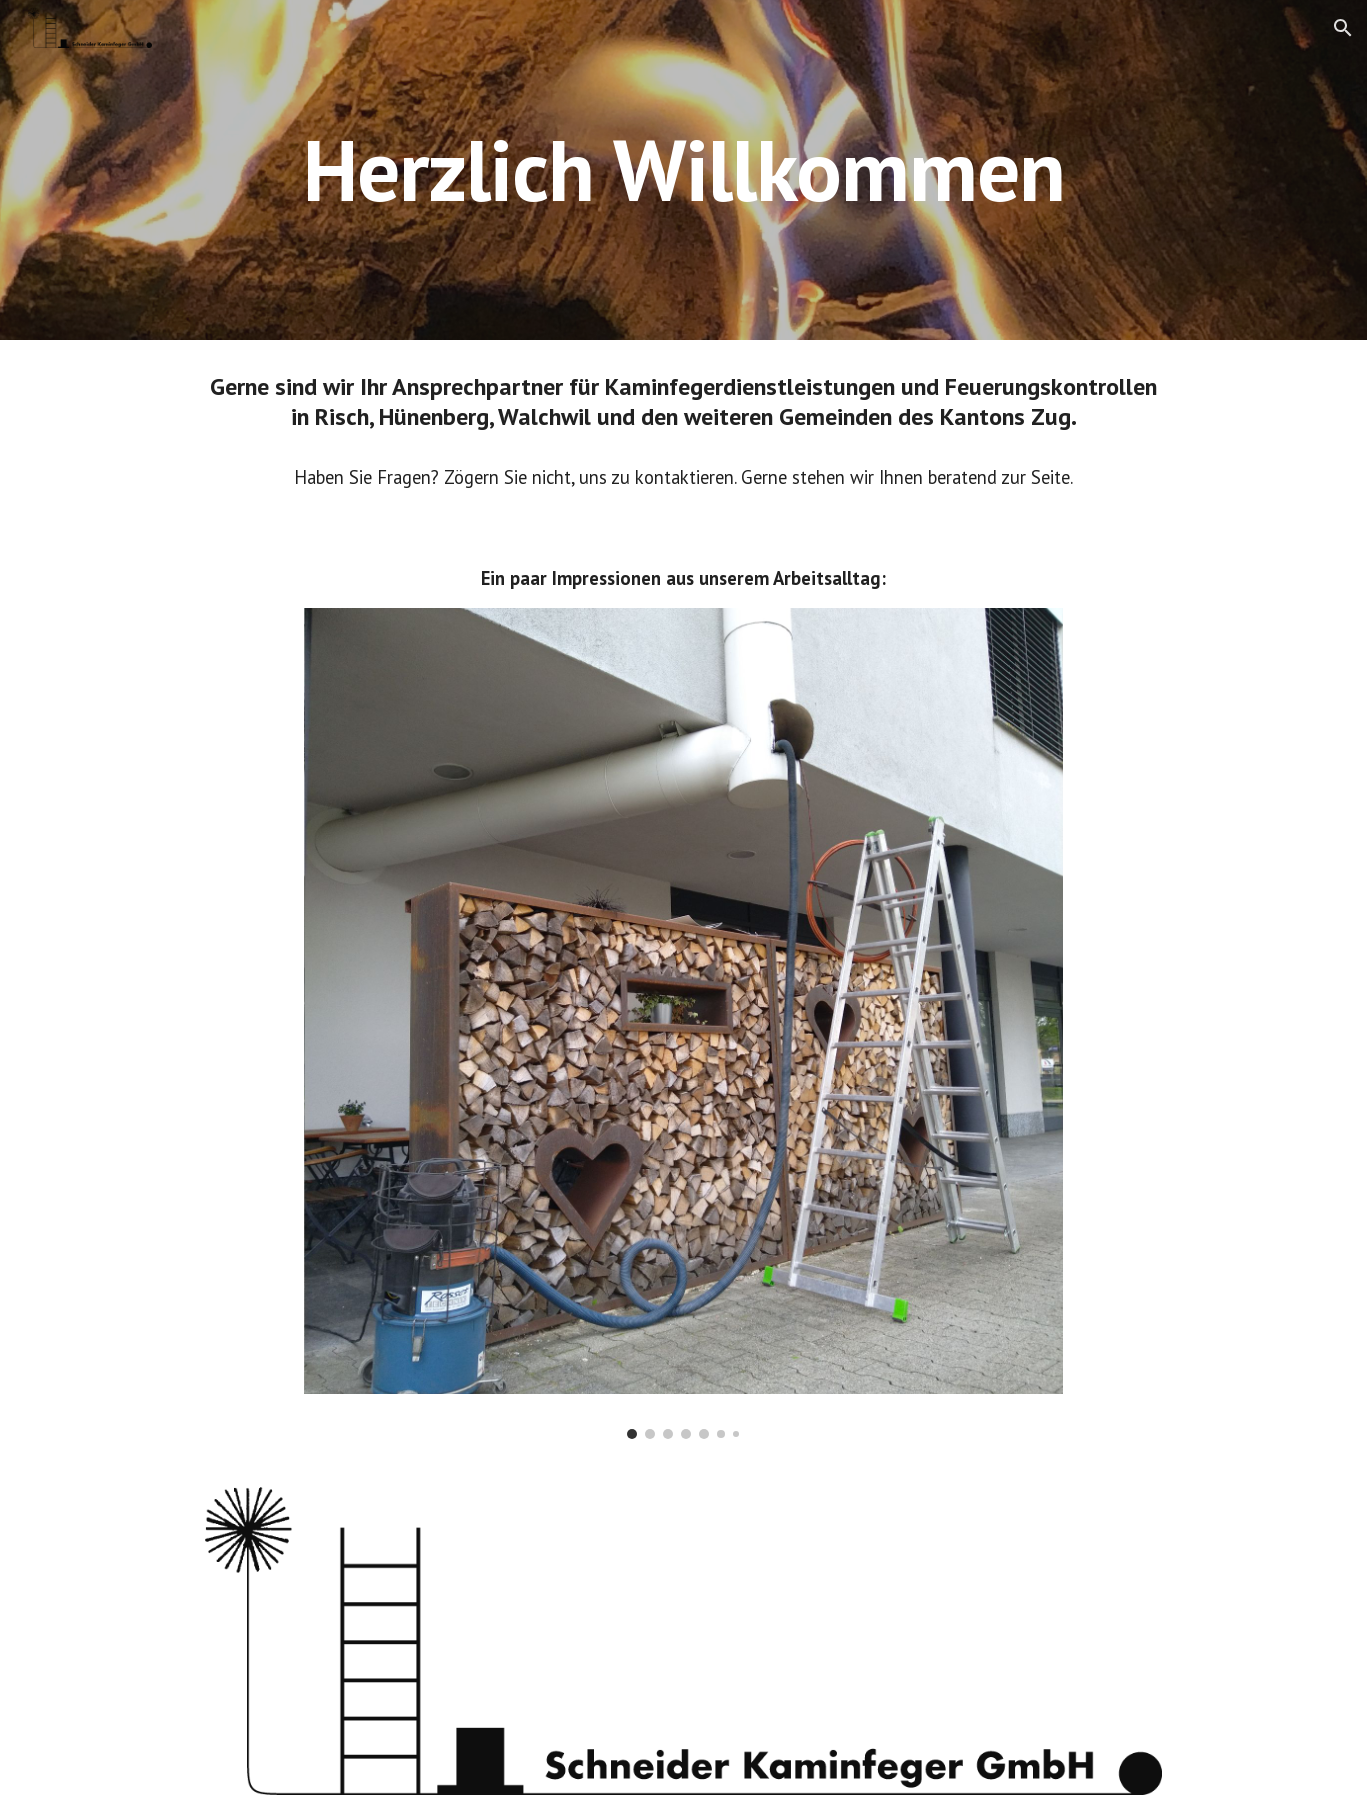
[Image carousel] (684, 1023)
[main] (683, 169)
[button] (1343, 28)
